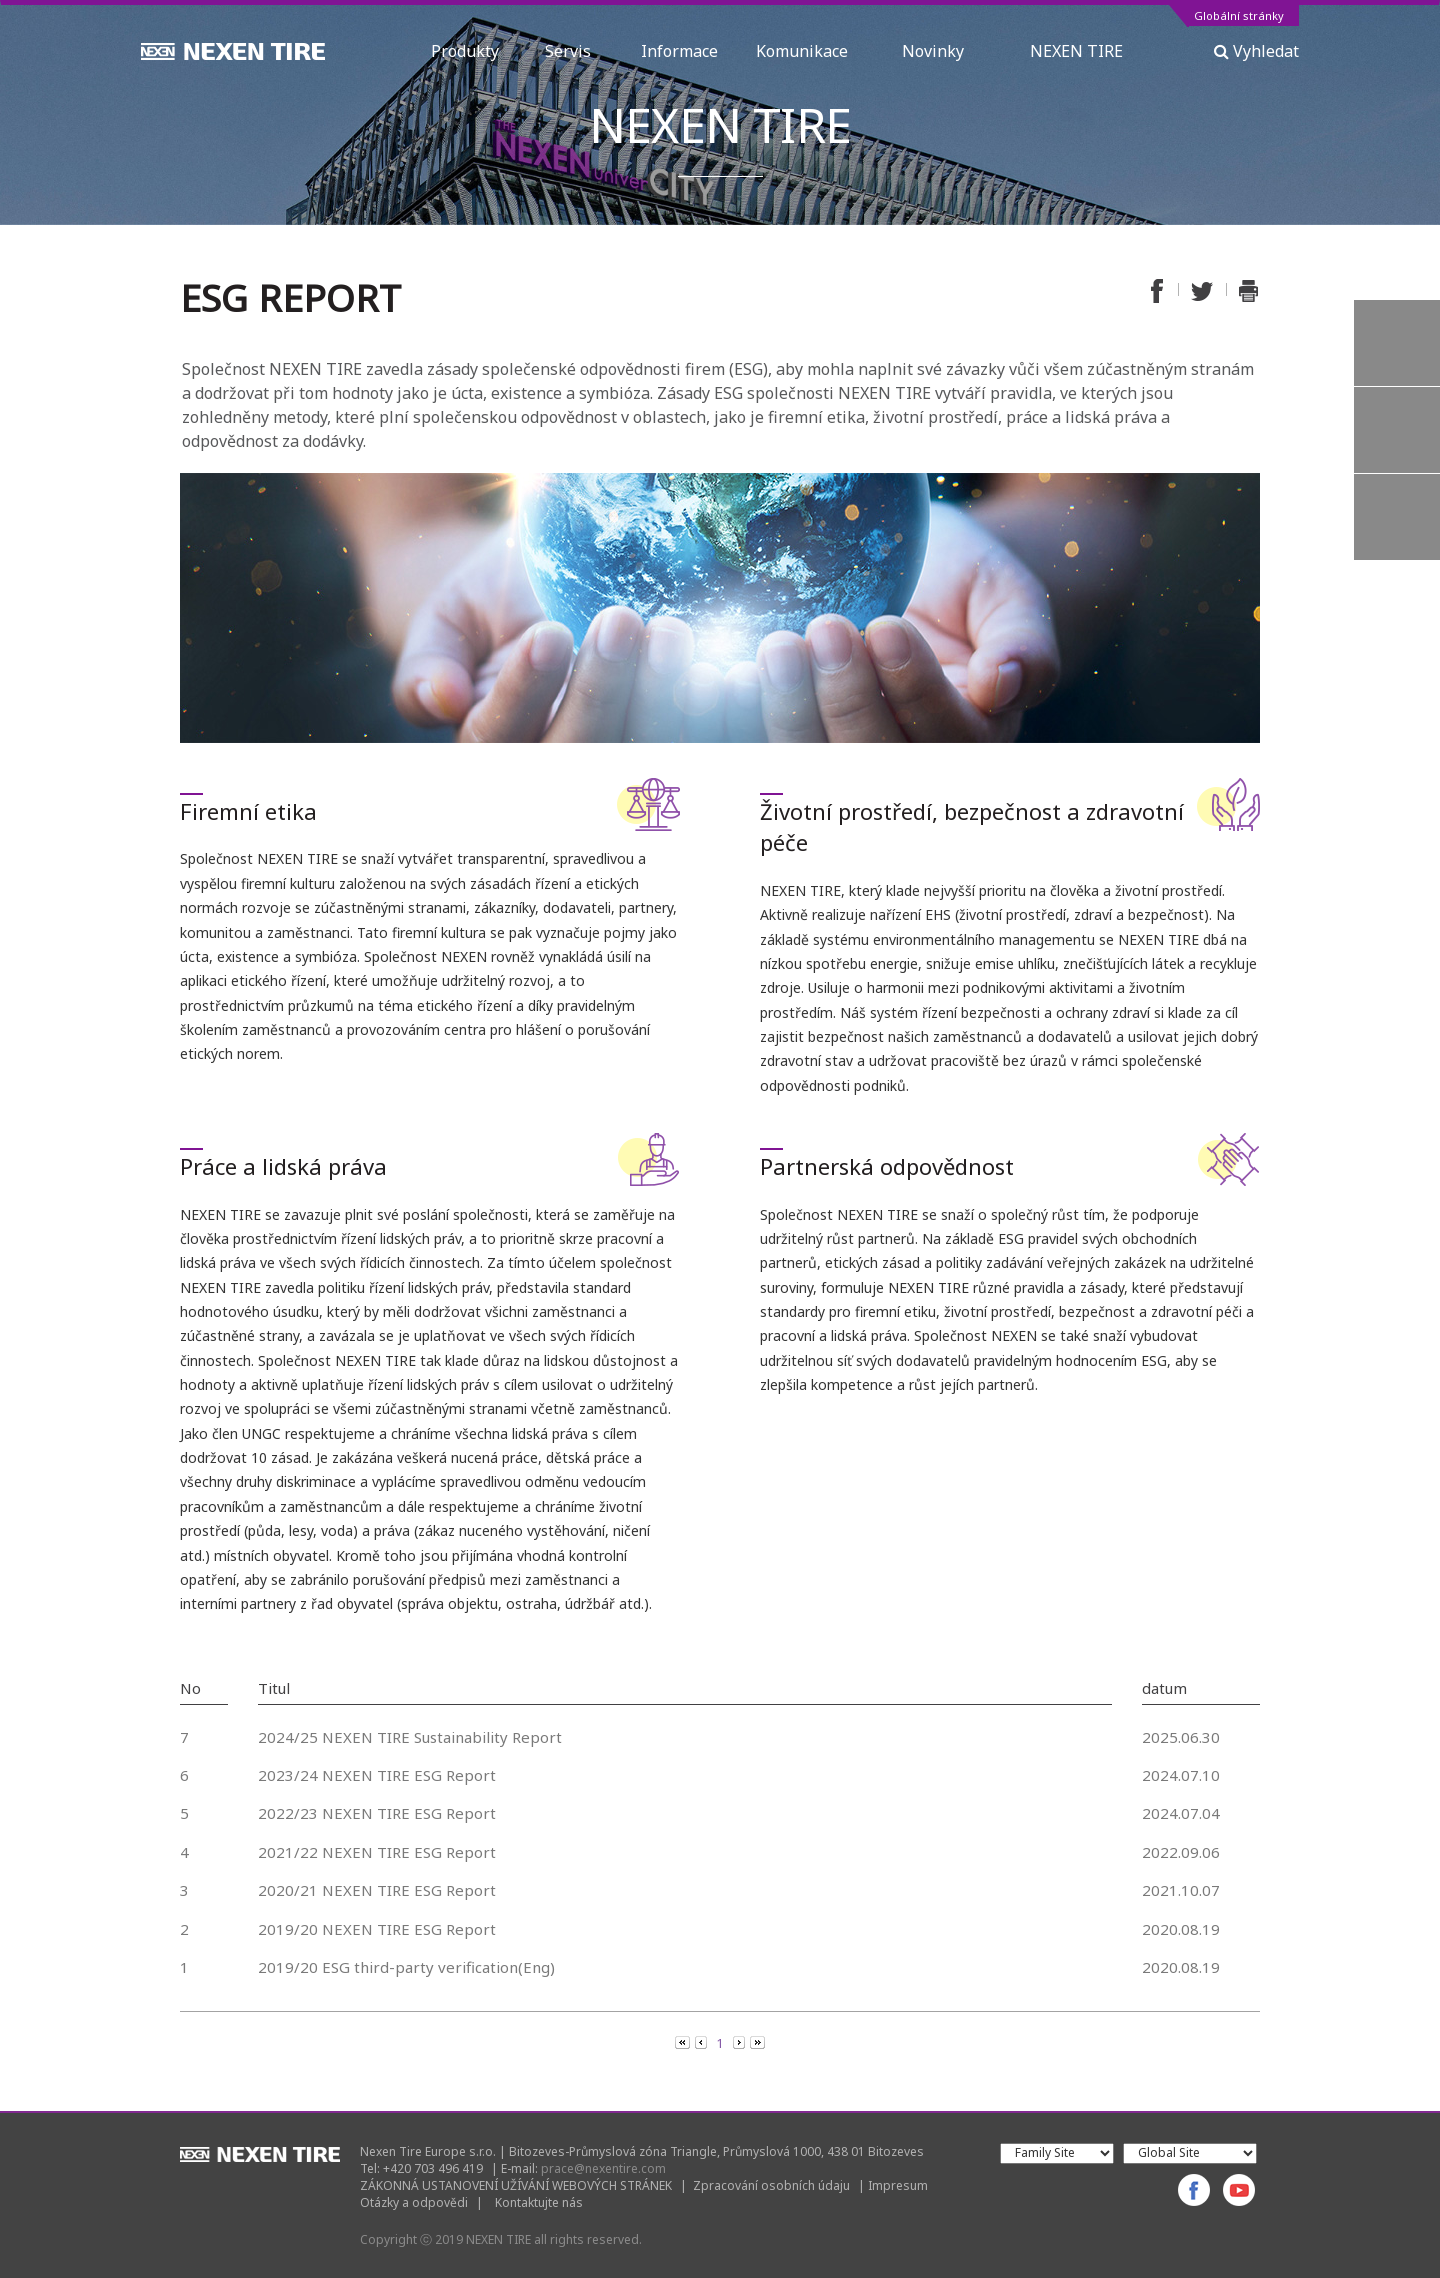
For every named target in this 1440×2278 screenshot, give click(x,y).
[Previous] (684, 2042)
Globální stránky (1239, 16)
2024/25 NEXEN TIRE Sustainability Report (410, 1737)
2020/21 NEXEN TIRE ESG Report (377, 1890)
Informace (679, 51)
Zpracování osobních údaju (771, 2185)
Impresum (898, 2185)
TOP (1397, 604)
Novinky (947, 51)
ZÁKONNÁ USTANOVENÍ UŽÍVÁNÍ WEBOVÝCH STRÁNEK (516, 2185)
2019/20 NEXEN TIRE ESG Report (377, 1929)
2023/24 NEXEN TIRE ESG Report (377, 1775)
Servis (574, 51)
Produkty (469, 51)
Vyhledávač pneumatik (1397, 343)
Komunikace (810, 51)
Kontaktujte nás (539, 2202)
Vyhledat (1256, 51)
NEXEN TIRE (1076, 51)
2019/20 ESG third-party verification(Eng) (406, 1967)
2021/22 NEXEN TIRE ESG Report (377, 1852)
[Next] (740, 2042)
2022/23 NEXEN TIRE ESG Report (377, 1813)
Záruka (1397, 517)
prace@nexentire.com (603, 2168)
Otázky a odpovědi (414, 2202)
